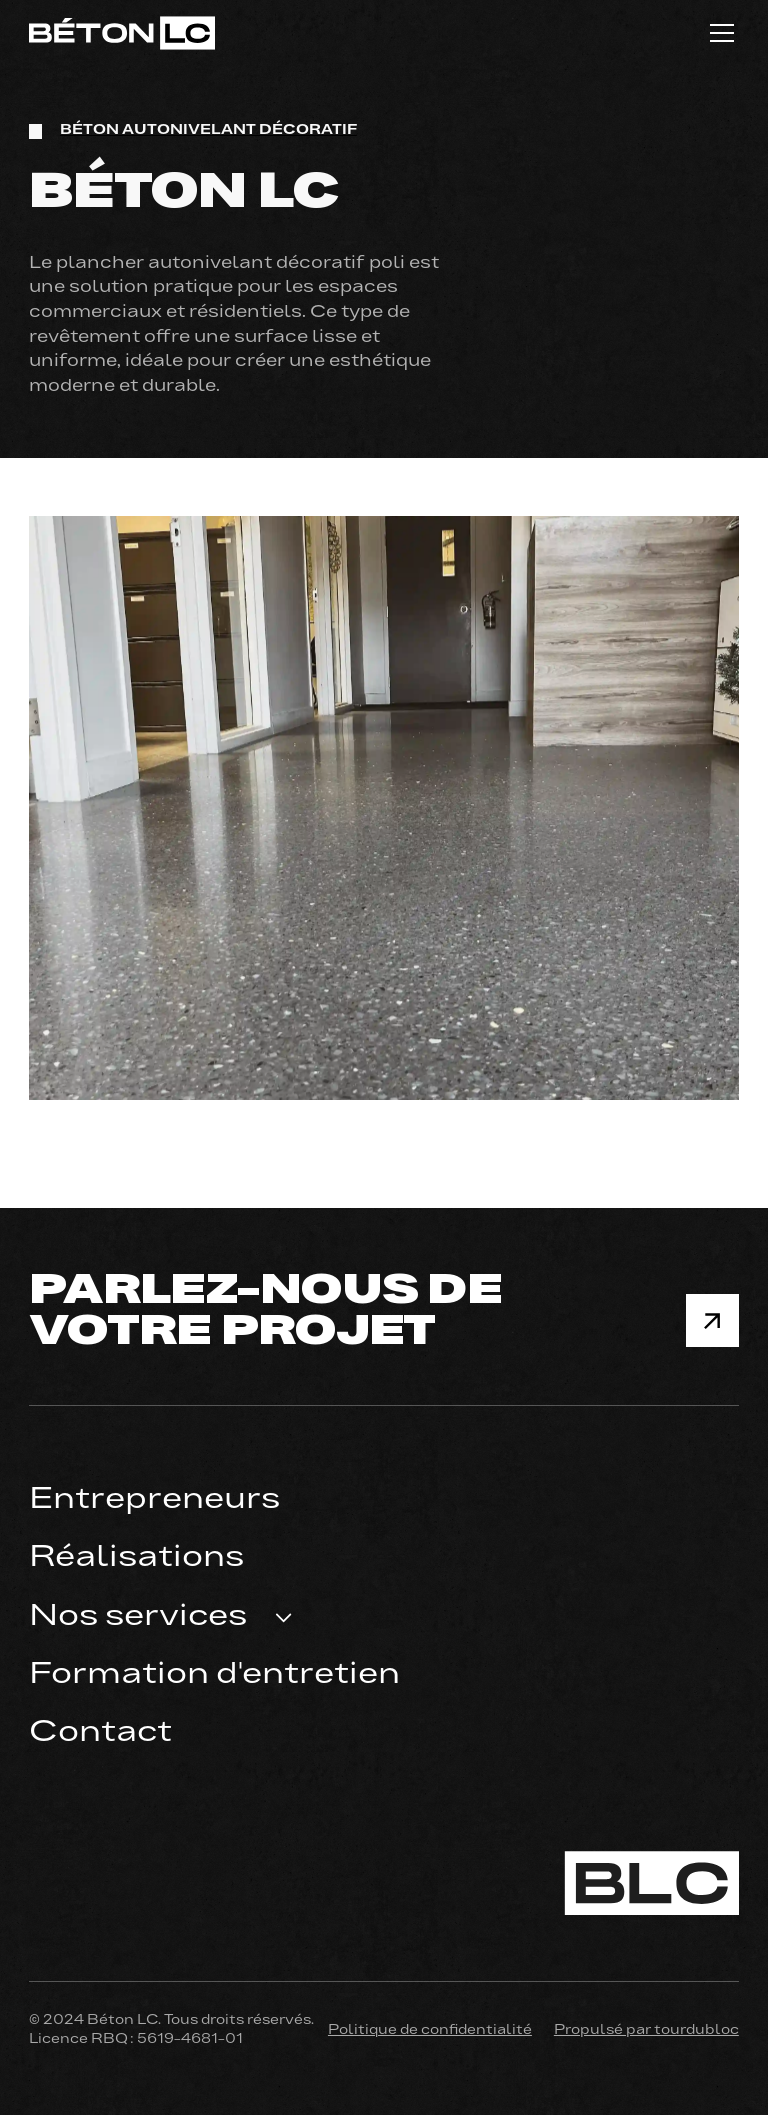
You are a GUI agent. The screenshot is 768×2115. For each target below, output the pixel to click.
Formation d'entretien (214, 1675)
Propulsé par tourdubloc (646, 2030)
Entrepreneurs (154, 1500)
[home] (122, 33)
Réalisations (136, 1558)
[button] (718, 33)
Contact (100, 1733)
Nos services (138, 1617)
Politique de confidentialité (430, 2030)
